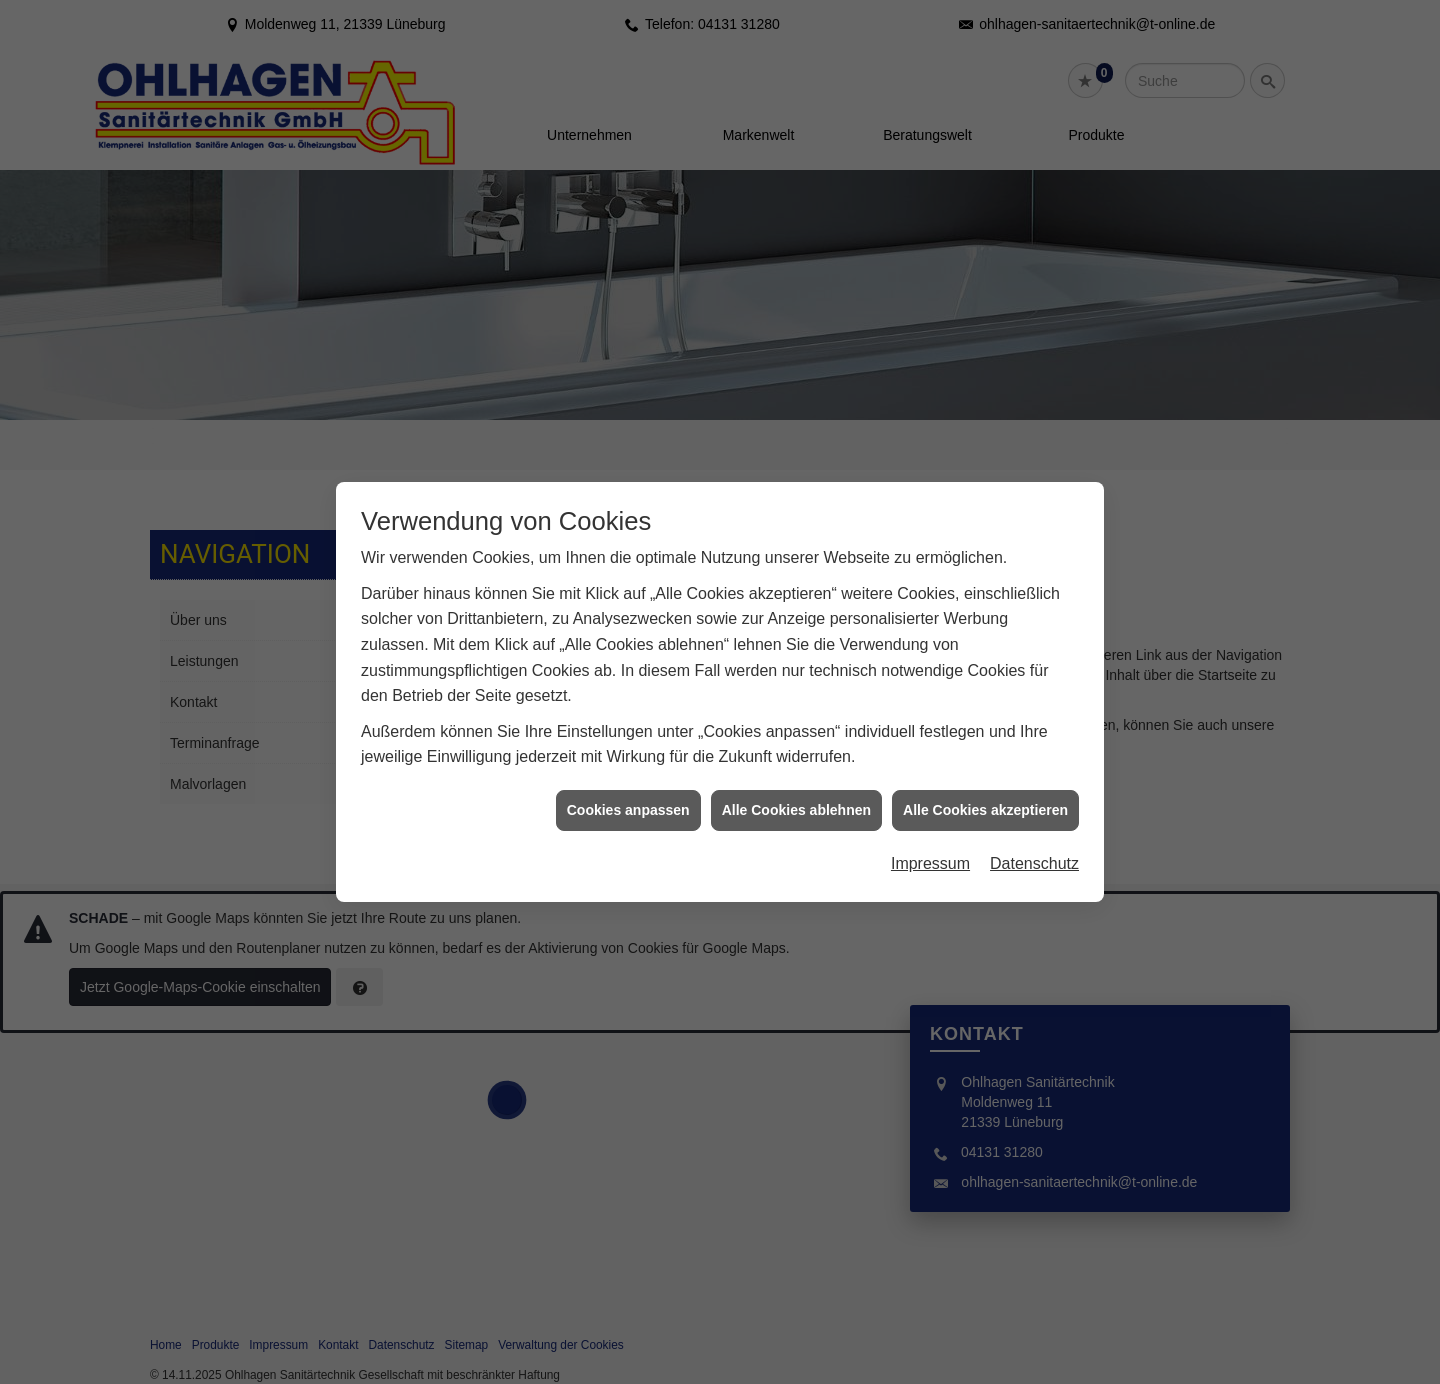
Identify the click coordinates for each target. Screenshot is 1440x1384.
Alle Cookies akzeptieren (985, 792)
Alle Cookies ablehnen (796, 792)
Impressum (930, 845)
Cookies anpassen (628, 792)
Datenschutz (1034, 845)
